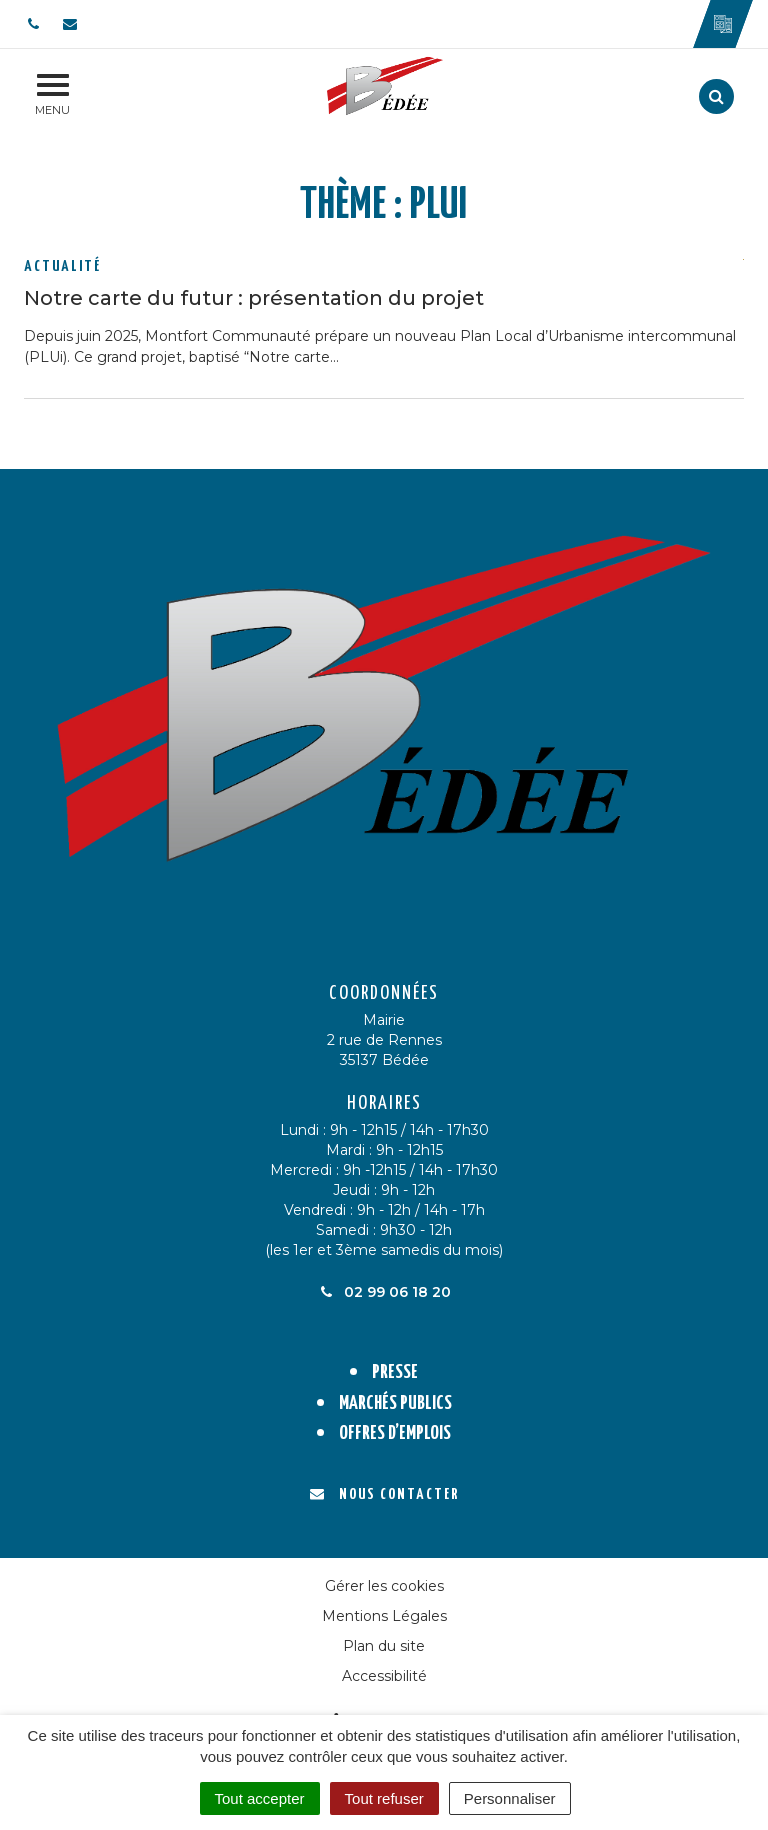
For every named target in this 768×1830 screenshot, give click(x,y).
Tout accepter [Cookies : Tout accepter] (260, 1798)
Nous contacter (384, 1494)
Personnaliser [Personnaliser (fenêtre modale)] (510, 1798)
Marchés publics (395, 1403)
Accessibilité (384, 1676)
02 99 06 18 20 (384, 1292)
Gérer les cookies (384, 1586)
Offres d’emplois (395, 1433)
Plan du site (384, 1646)
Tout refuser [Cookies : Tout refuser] (384, 1798)
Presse (395, 1372)
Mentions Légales (384, 1616)
